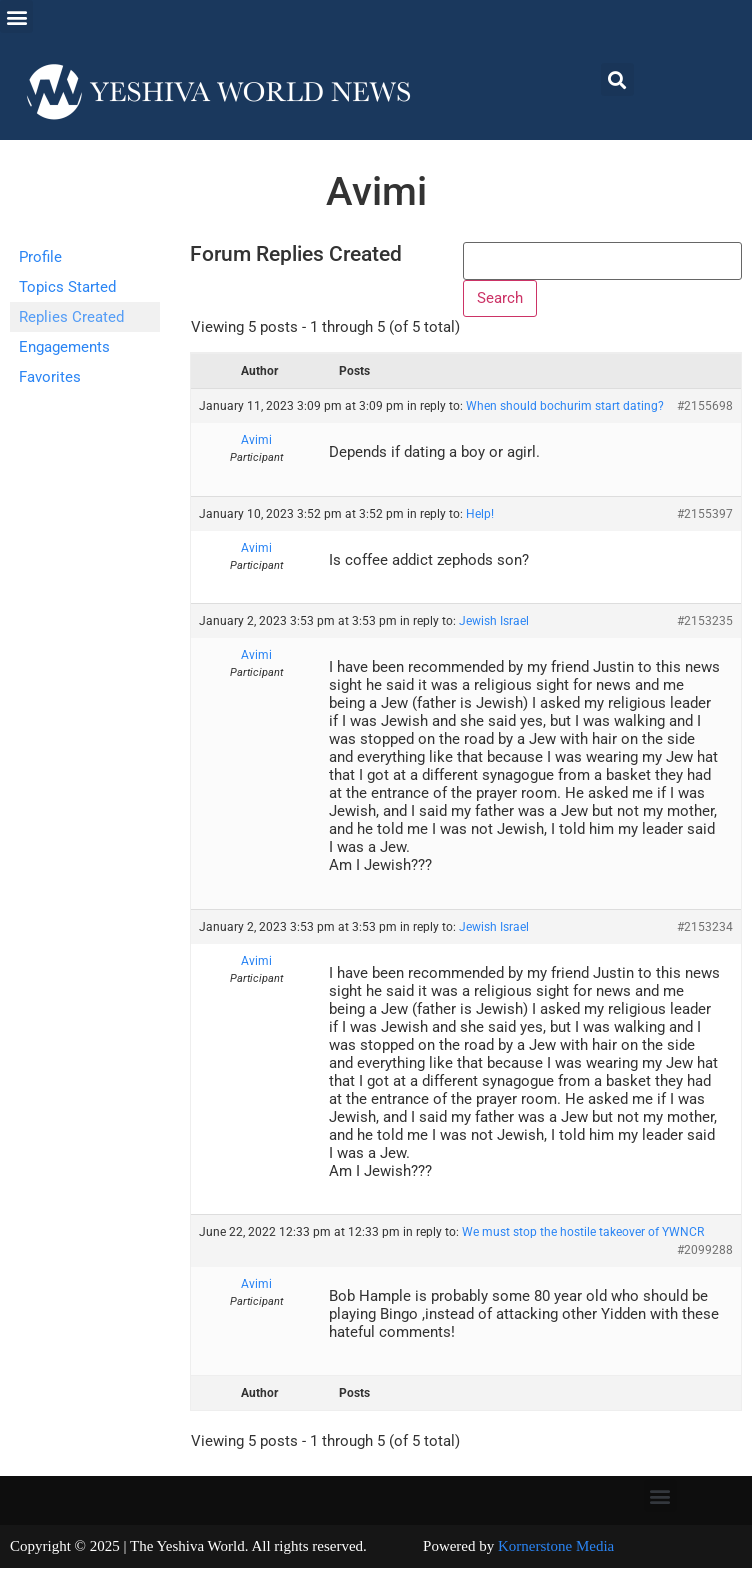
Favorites (50, 377)
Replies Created (71, 317)
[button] (16, 16)
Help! (480, 522)
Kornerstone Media (556, 1555)
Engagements (64, 347)
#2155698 (705, 415)
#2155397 (705, 522)
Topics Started (67, 287)
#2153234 (705, 935)
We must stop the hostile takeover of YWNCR (583, 1241)
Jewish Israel (494, 630)
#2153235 (705, 630)
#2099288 (705, 1259)
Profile (40, 257)
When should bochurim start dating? (565, 415)
